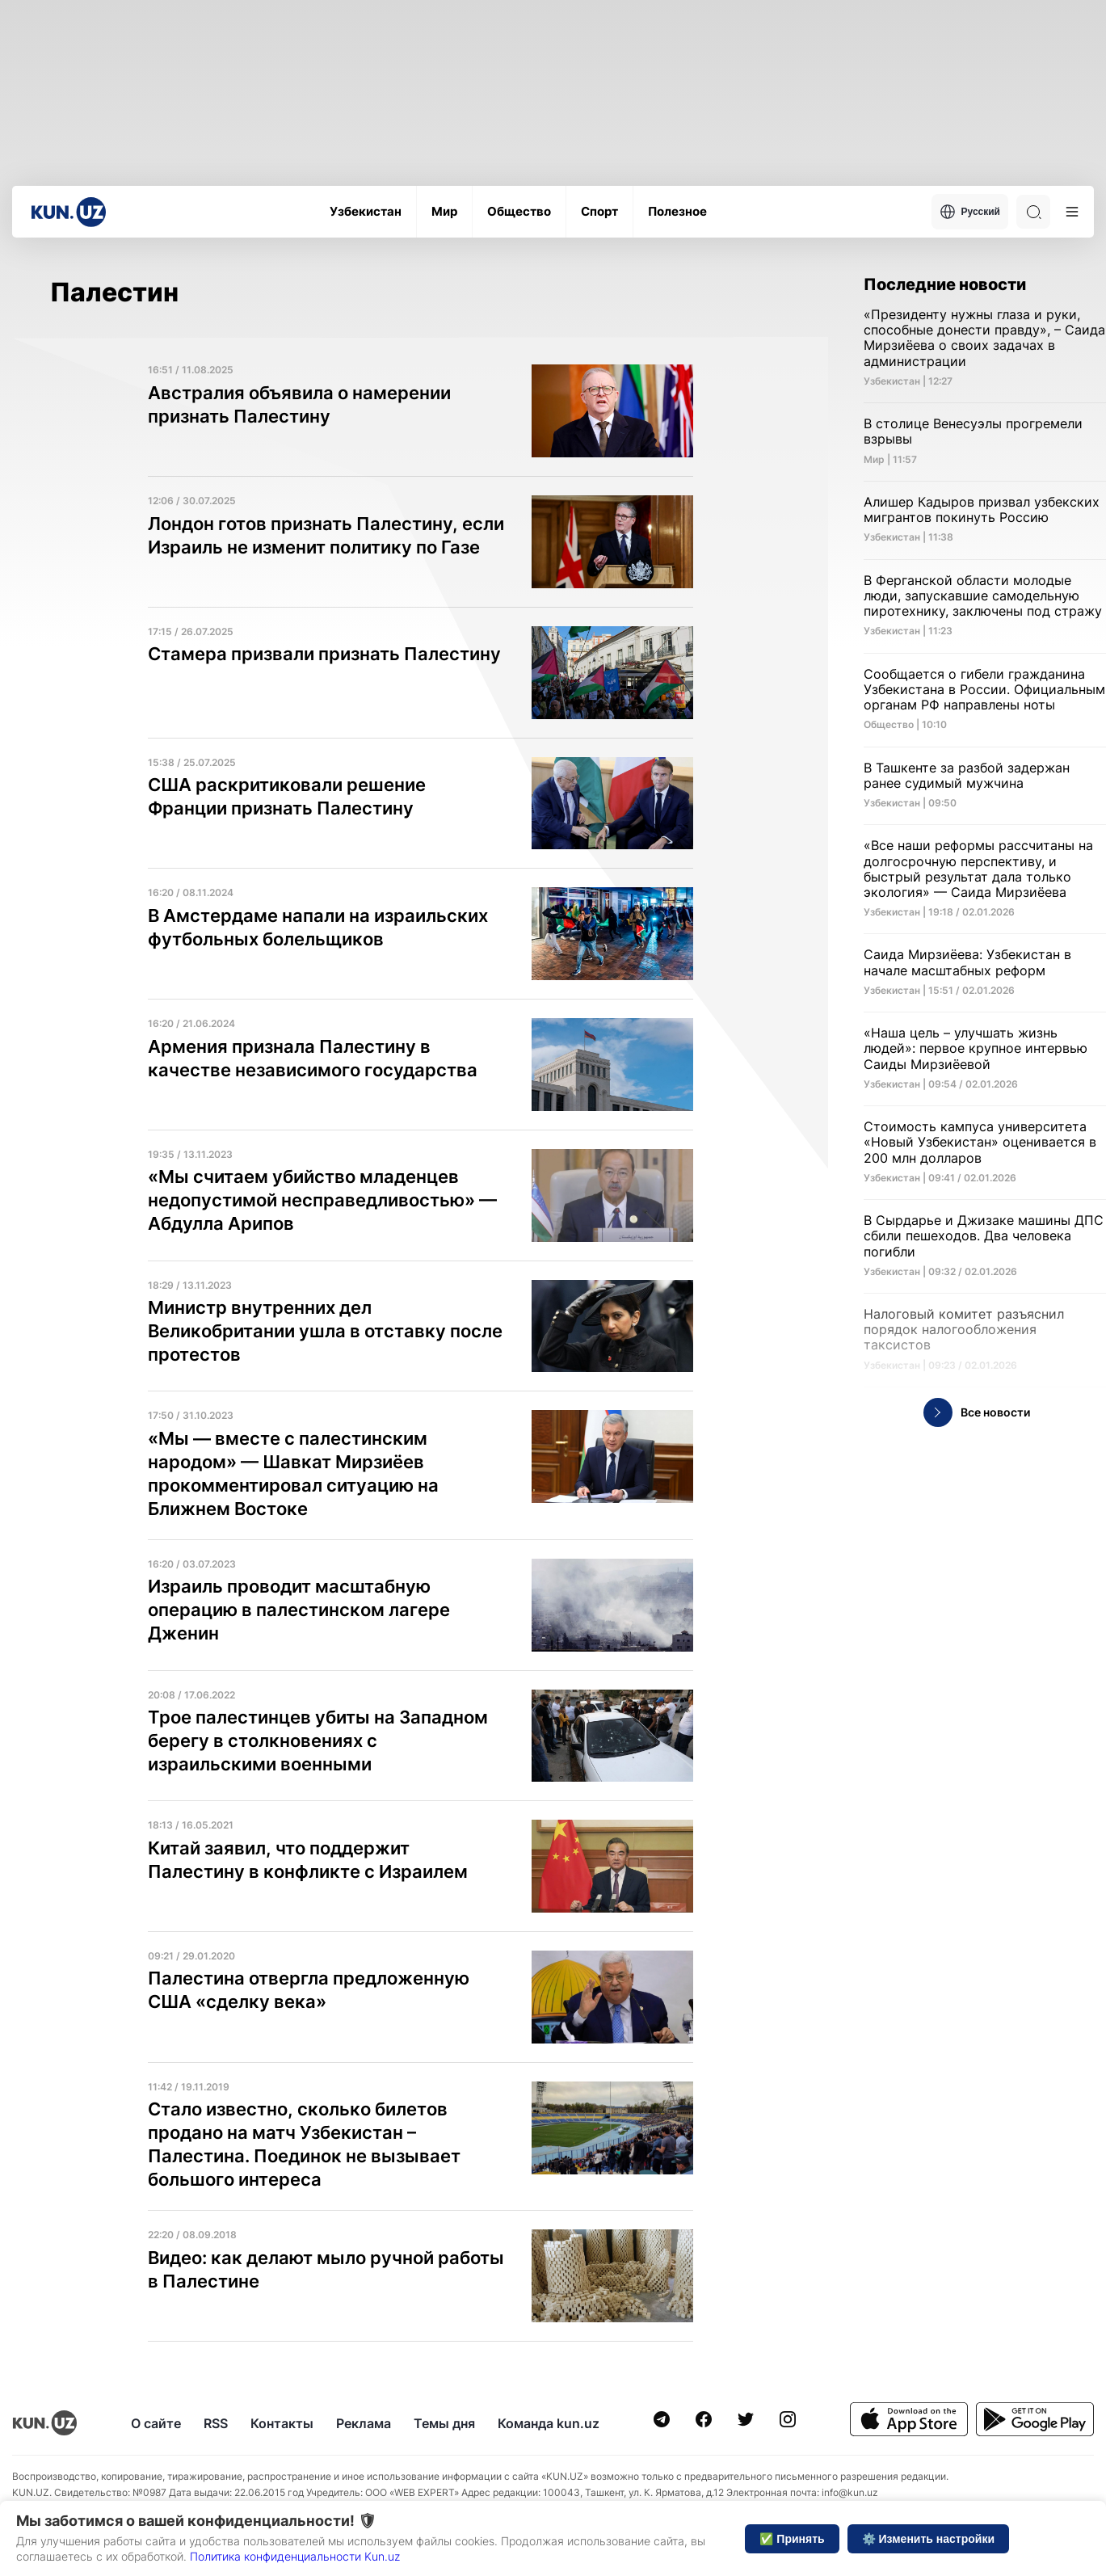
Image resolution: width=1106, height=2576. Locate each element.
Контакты (281, 2423)
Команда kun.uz (548, 2423)
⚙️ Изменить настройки (928, 2538)
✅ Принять (791, 2538)
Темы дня (444, 2423)
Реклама (363, 2423)
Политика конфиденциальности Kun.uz (295, 2556)
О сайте (156, 2423)
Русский (970, 212)
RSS (216, 2423)
